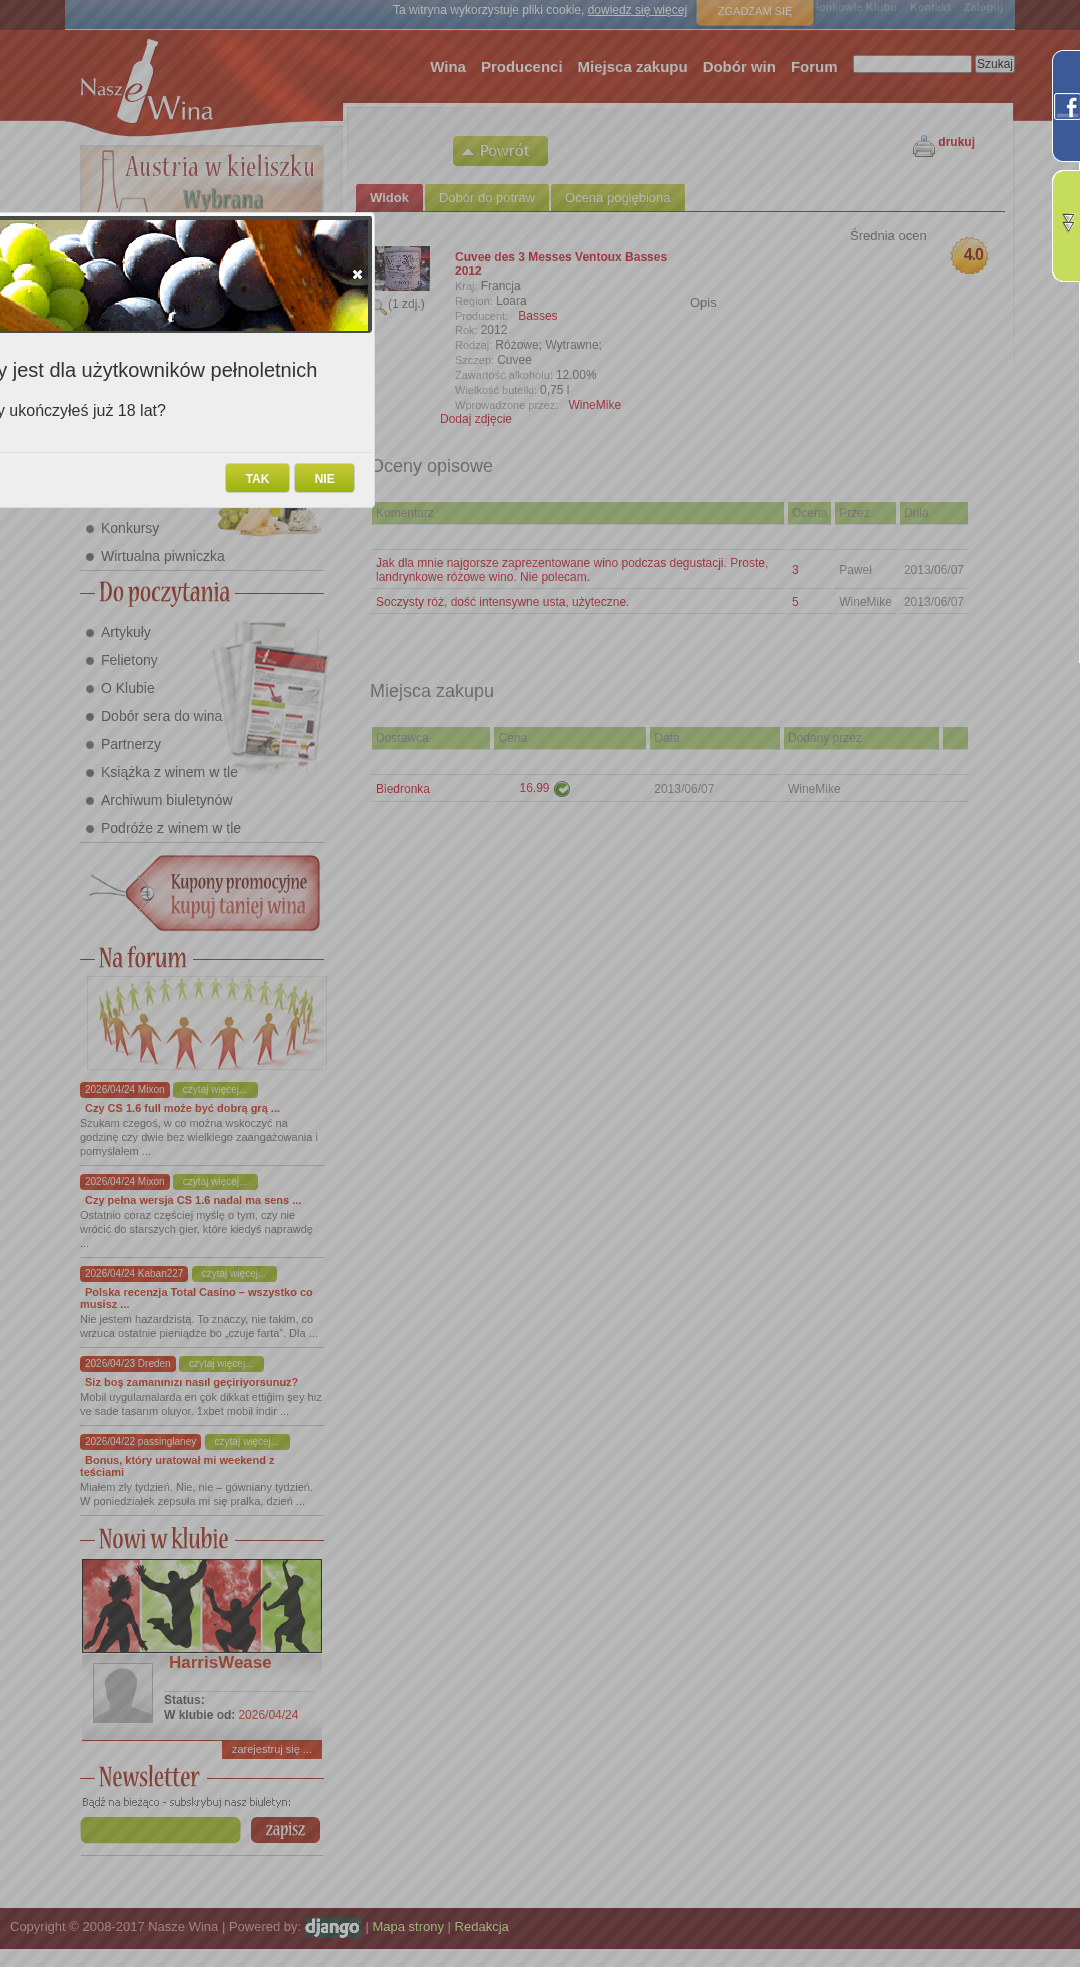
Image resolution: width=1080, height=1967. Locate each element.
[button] (357, 274)
